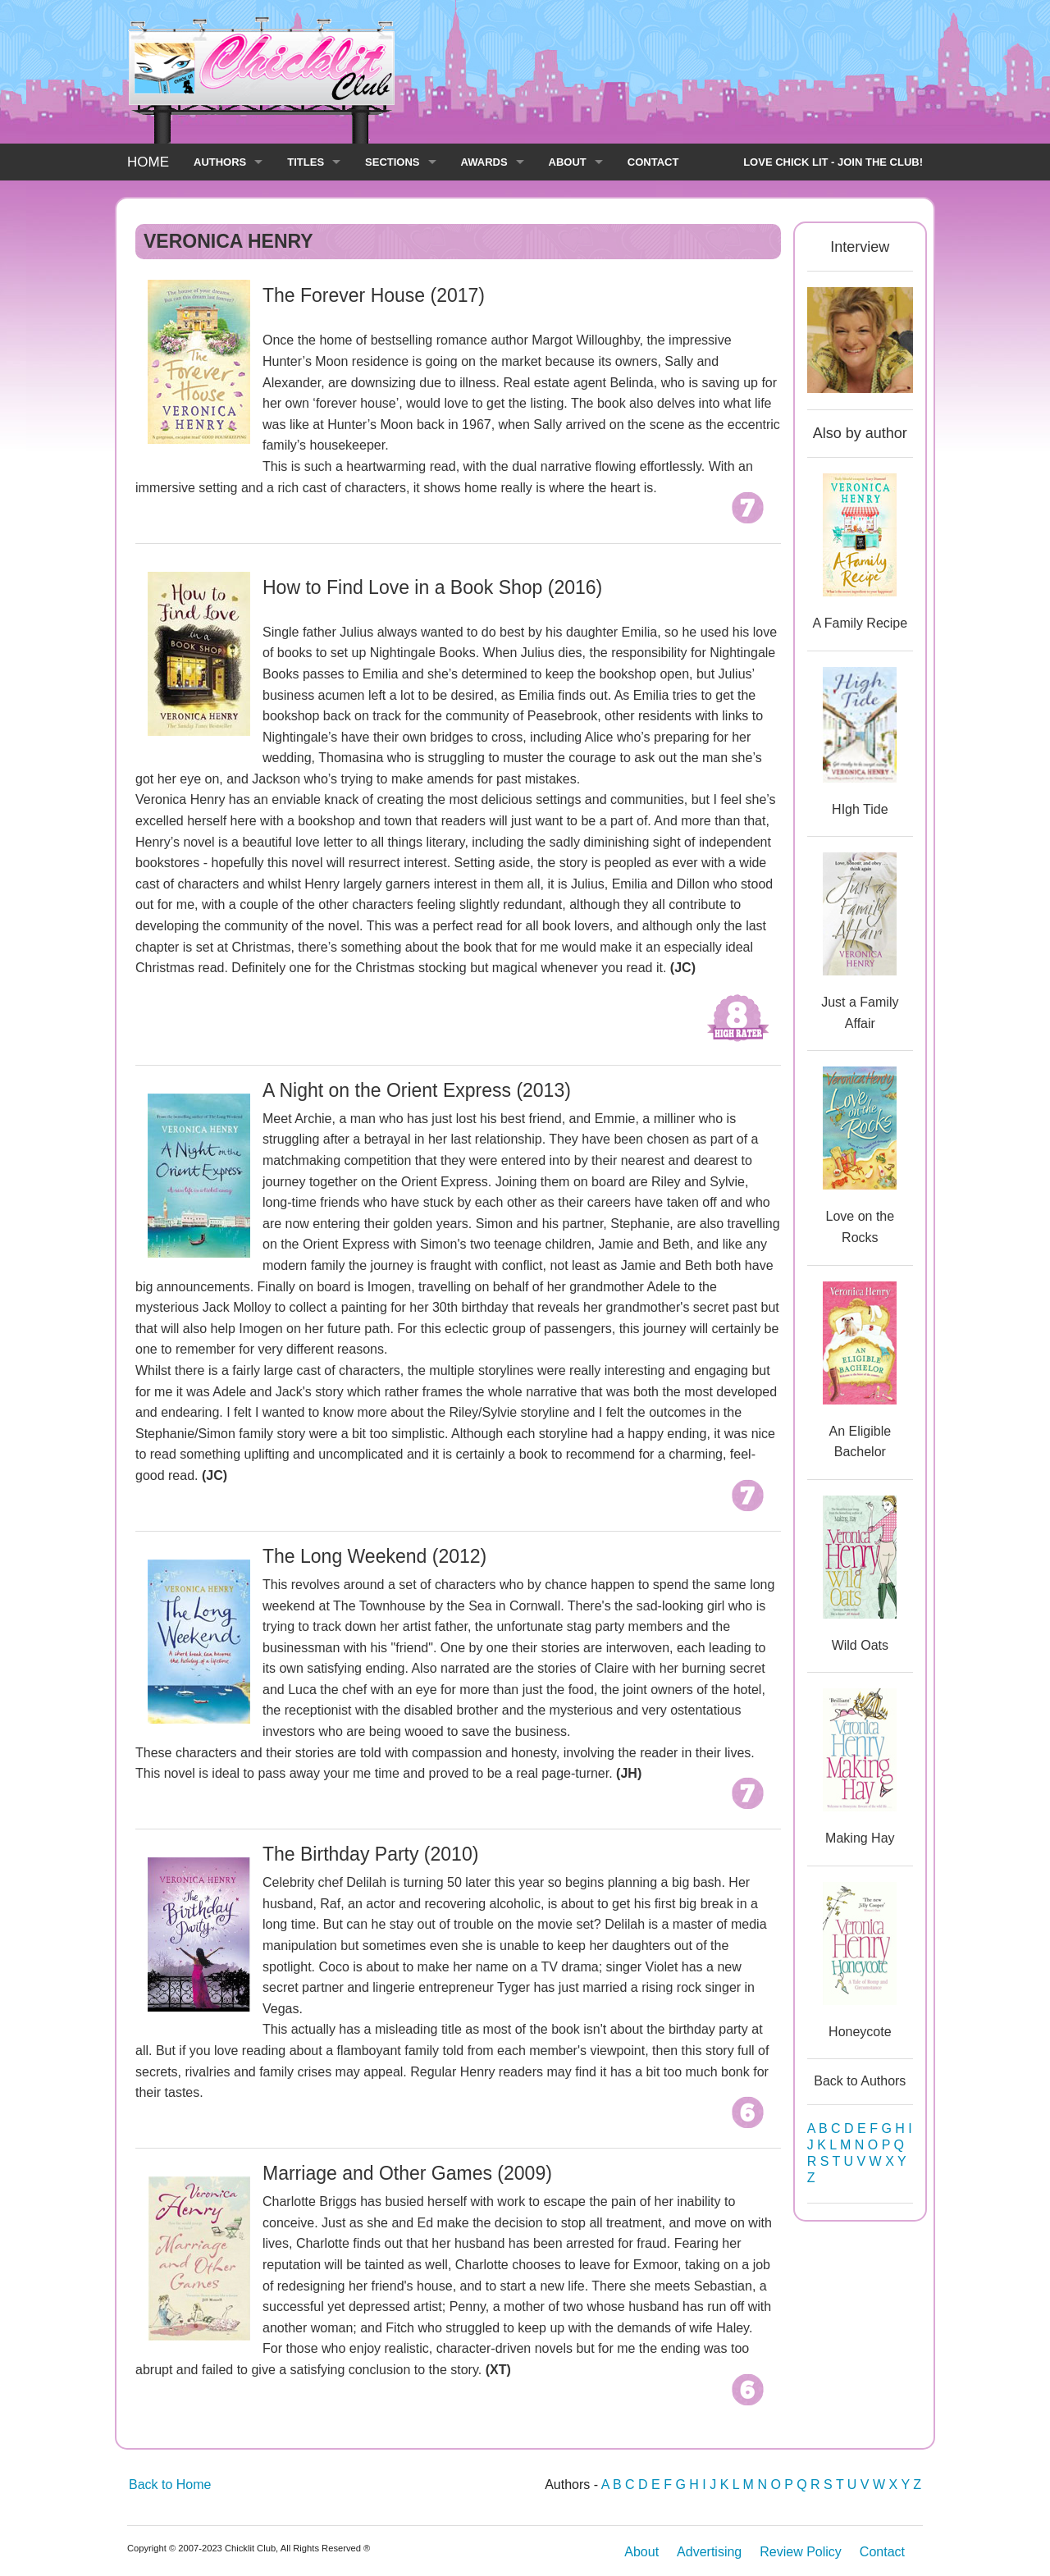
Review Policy (801, 2552)
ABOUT (568, 162)
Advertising (709, 2552)
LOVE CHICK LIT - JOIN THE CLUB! (833, 162)
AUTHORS (220, 162)
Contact (882, 2552)
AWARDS (484, 162)
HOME (148, 162)
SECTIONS (392, 162)
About (641, 2552)
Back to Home (170, 2485)
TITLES (305, 162)
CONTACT (653, 162)
